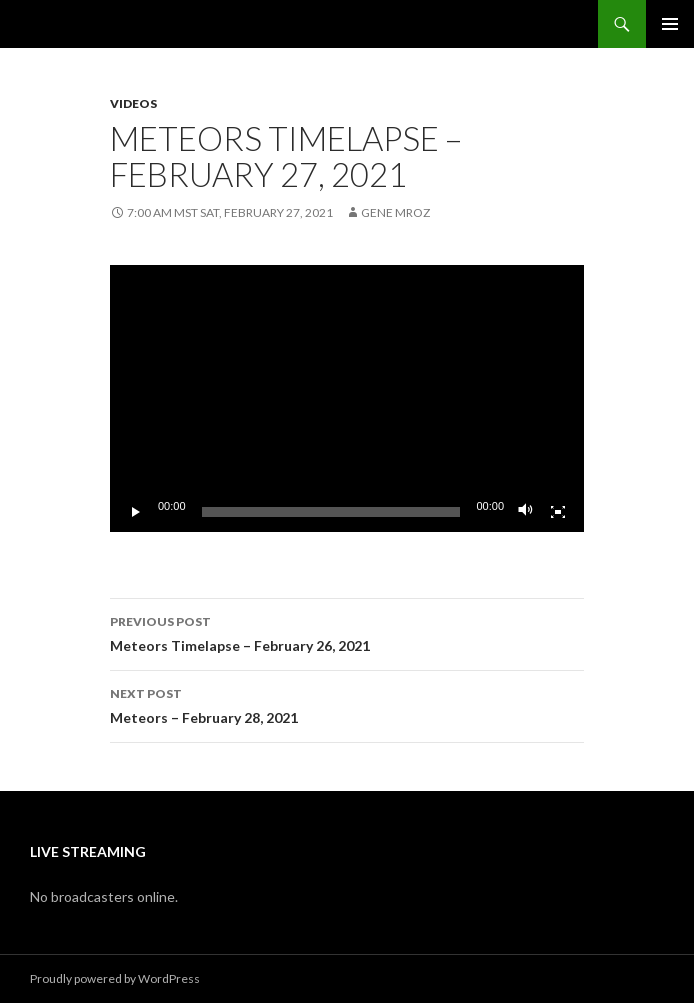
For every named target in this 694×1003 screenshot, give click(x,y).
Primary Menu (670, 24)
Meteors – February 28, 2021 (347, 704)
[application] (347, 398)
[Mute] (526, 512)
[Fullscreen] (558, 512)
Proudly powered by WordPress (115, 978)
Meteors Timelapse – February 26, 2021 (347, 632)
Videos (133, 103)
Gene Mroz (395, 212)
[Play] (136, 512)
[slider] (331, 512)
